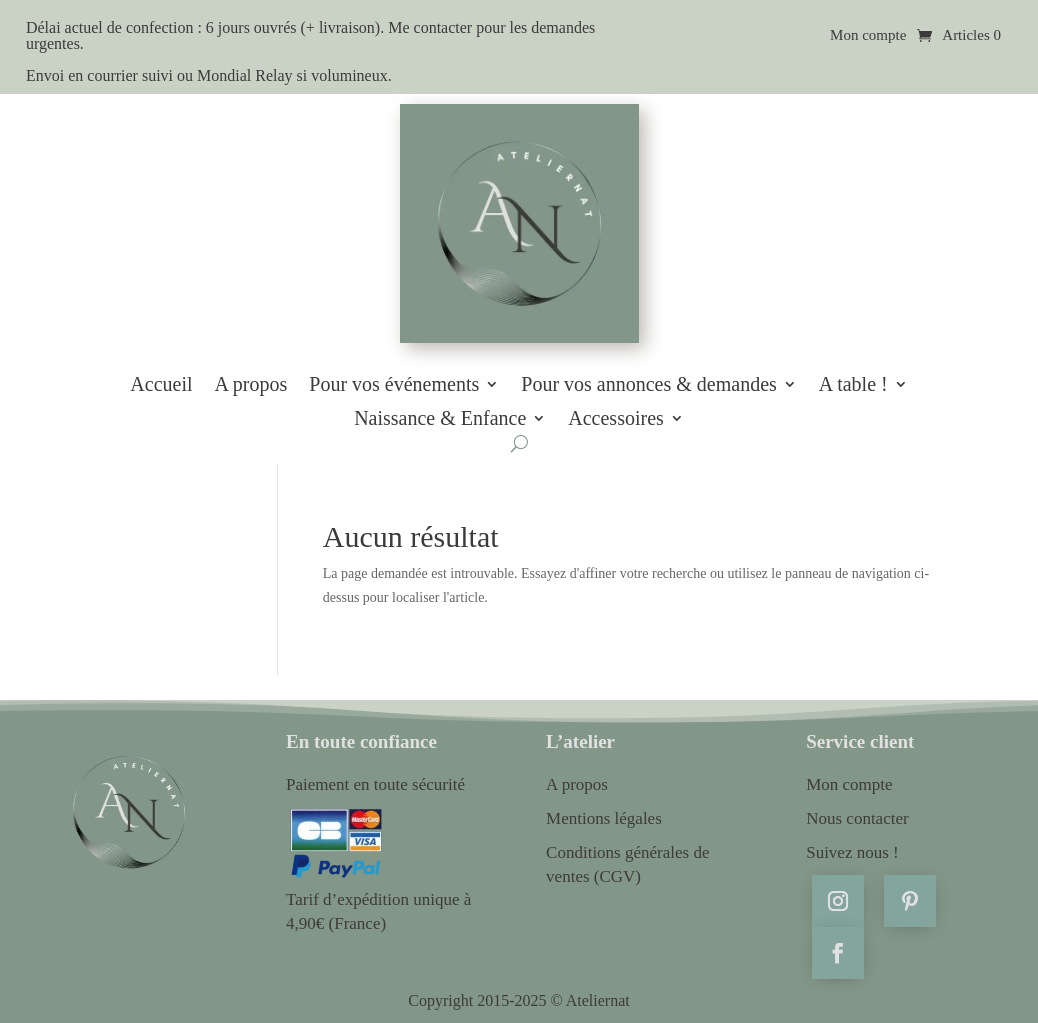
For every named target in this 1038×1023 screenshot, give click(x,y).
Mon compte (868, 35)
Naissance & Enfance (440, 419)
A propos (251, 385)
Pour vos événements (394, 385)
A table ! (853, 385)
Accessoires (616, 419)
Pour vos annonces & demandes (649, 385)
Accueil (161, 385)
